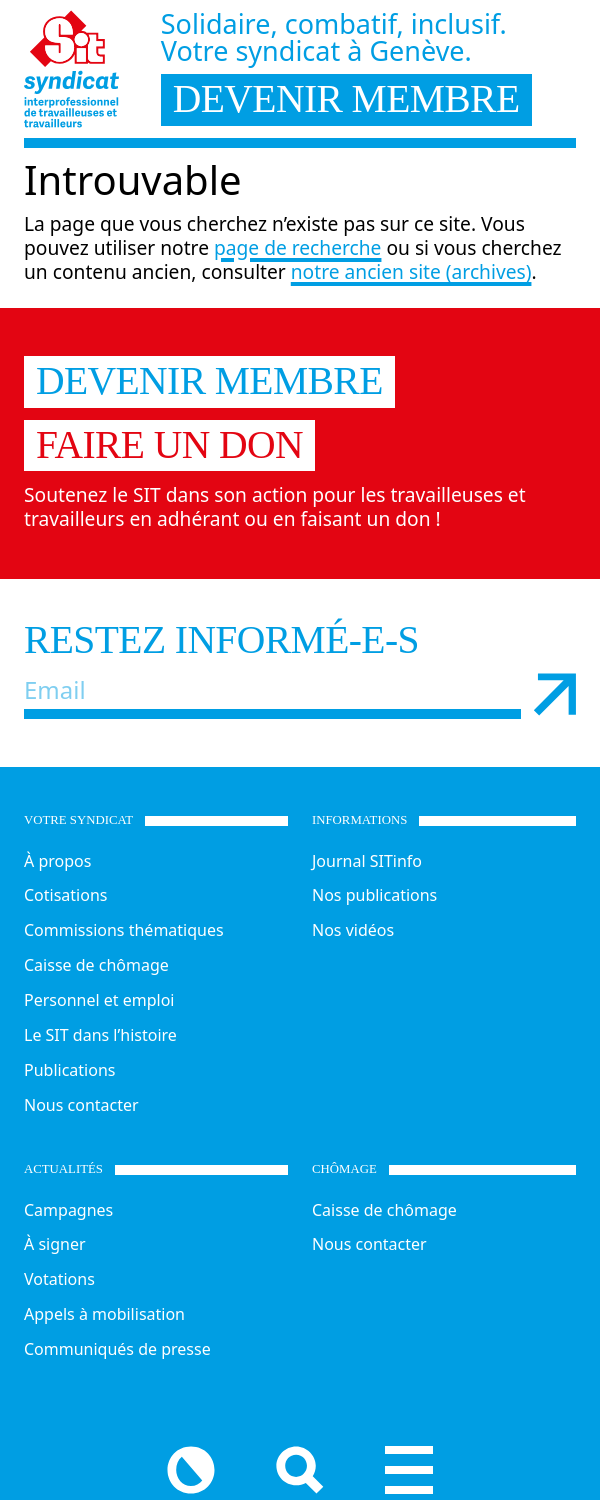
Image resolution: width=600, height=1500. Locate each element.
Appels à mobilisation (104, 1314)
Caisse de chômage (96, 965)
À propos (57, 861)
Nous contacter (81, 1105)
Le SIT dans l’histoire (100, 1035)
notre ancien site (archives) (411, 271)
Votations (59, 1279)
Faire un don (169, 445)
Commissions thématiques (124, 930)
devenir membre (346, 99)
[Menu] (552, 1464)
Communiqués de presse (117, 1349)
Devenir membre (209, 381)
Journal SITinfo (367, 861)
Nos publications (374, 895)
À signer (55, 1244)
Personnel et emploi (99, 1000)
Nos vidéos (353, 930)
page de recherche (297, 247)
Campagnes (68, 1210)
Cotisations (65, 895)
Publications (69, 1070)
